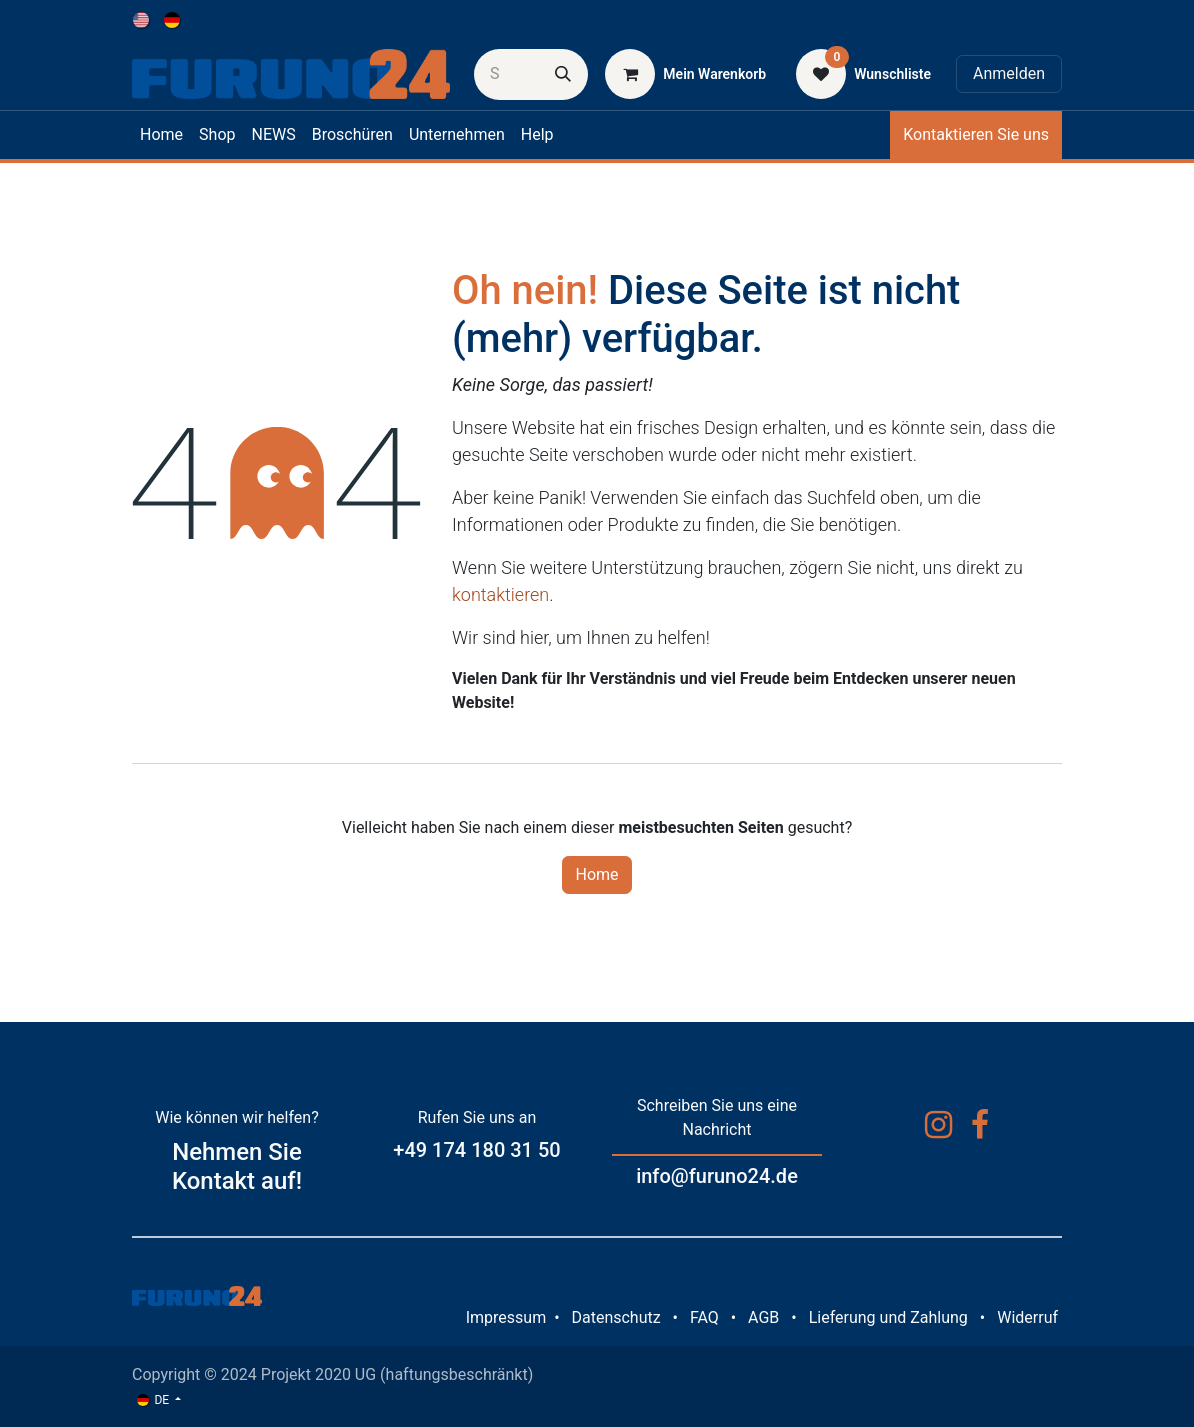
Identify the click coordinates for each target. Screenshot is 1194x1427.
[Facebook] (980, 1125)
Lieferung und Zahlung (888, 1317)
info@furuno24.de (717, 1176)
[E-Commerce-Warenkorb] (685, 74)
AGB (763, 1317)
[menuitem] (142, 19)
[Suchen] (563, 74)
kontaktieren (500, 594)
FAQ (704, 1317)
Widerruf (1027, 1317)
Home (596, 874)
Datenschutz (615, 1317)
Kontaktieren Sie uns (976, 134)
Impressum (506, 1317)
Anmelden (1009, 73)
